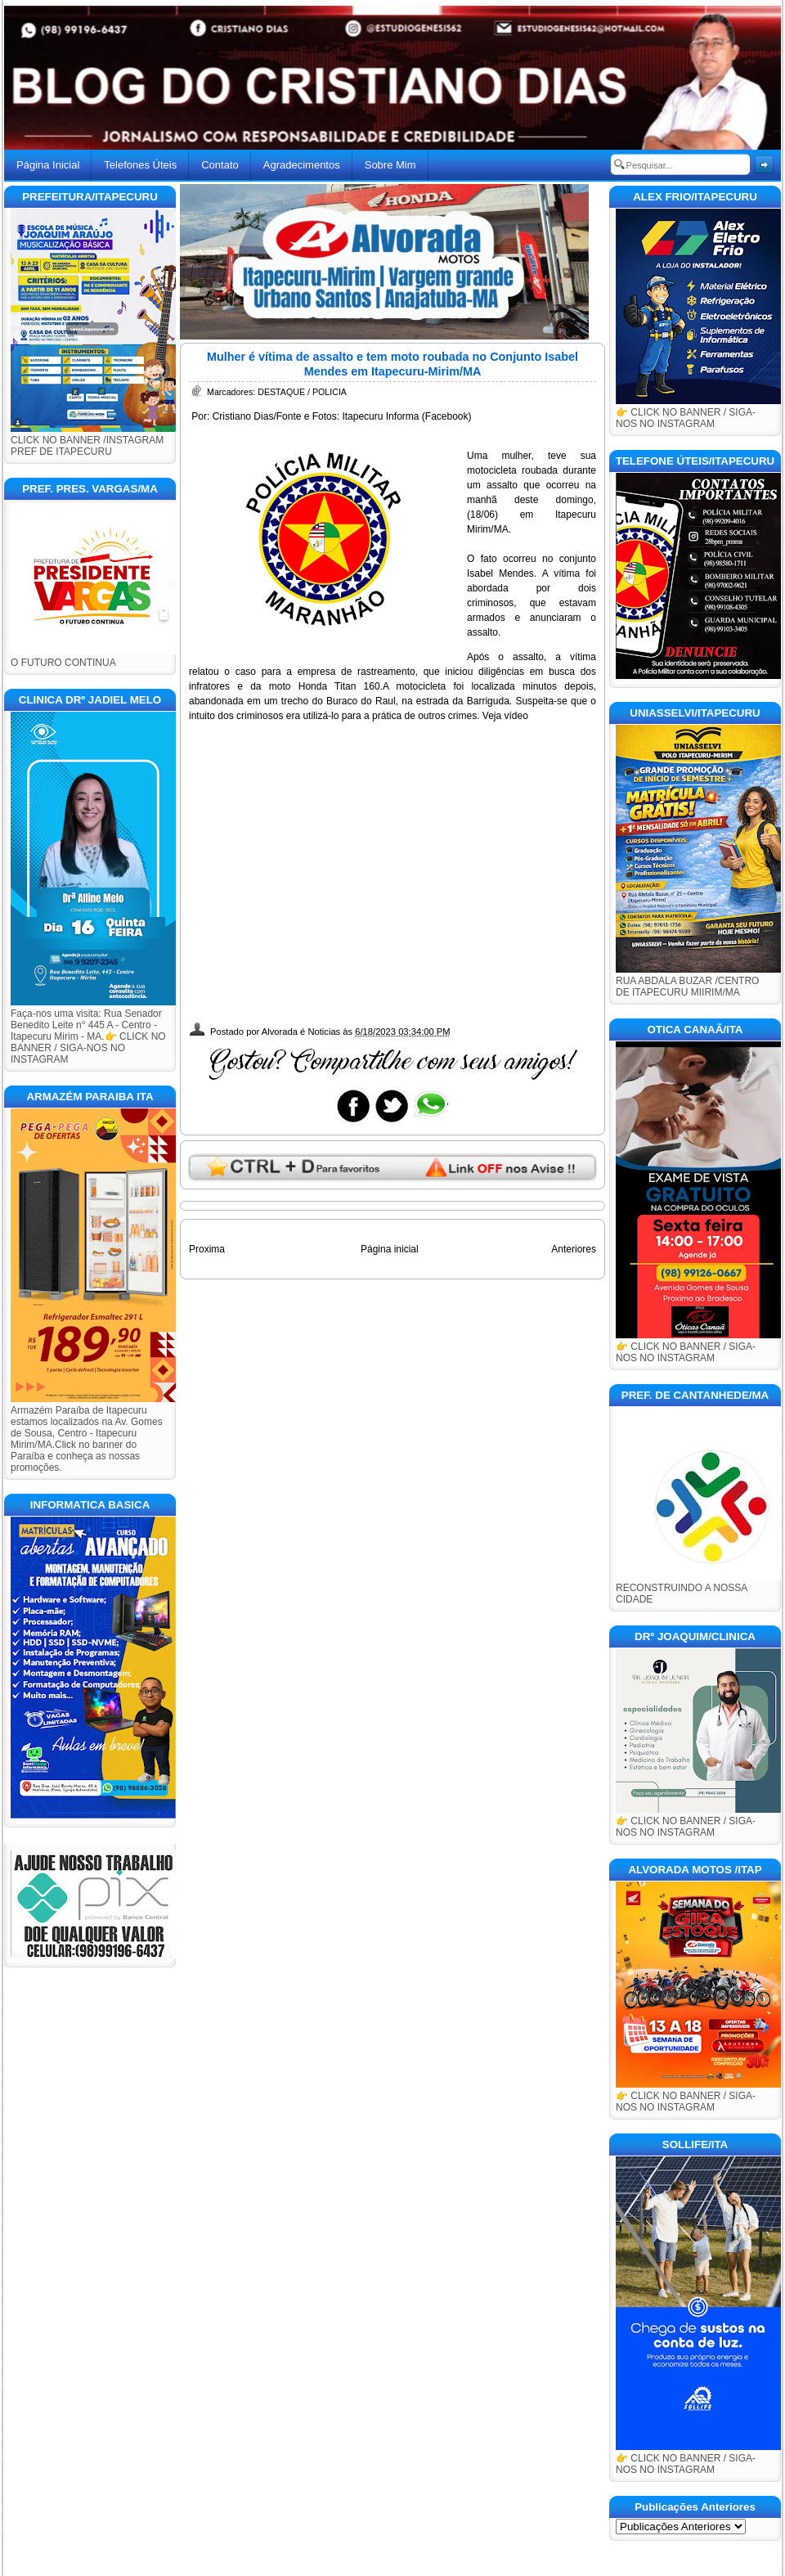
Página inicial (390, 1249)
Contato (220, 165)
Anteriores (573, 1249)
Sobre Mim (390, 165)
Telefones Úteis (140, 165)
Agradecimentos (301, 165)
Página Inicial (47, 165)
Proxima (207, 1249)
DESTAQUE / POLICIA (302, 392)
